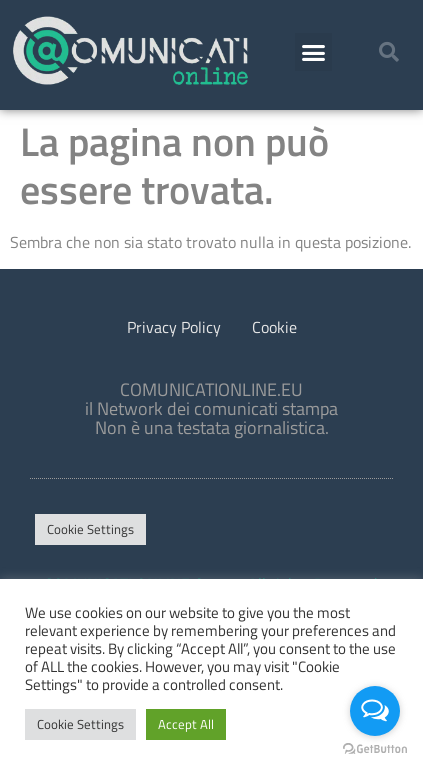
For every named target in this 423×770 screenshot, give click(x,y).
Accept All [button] (186, 724)
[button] (314, 52)
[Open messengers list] (375, 711)
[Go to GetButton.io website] (375, 749)
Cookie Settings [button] (90, 529)
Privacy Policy (174, 327)
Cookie (274, 327)
